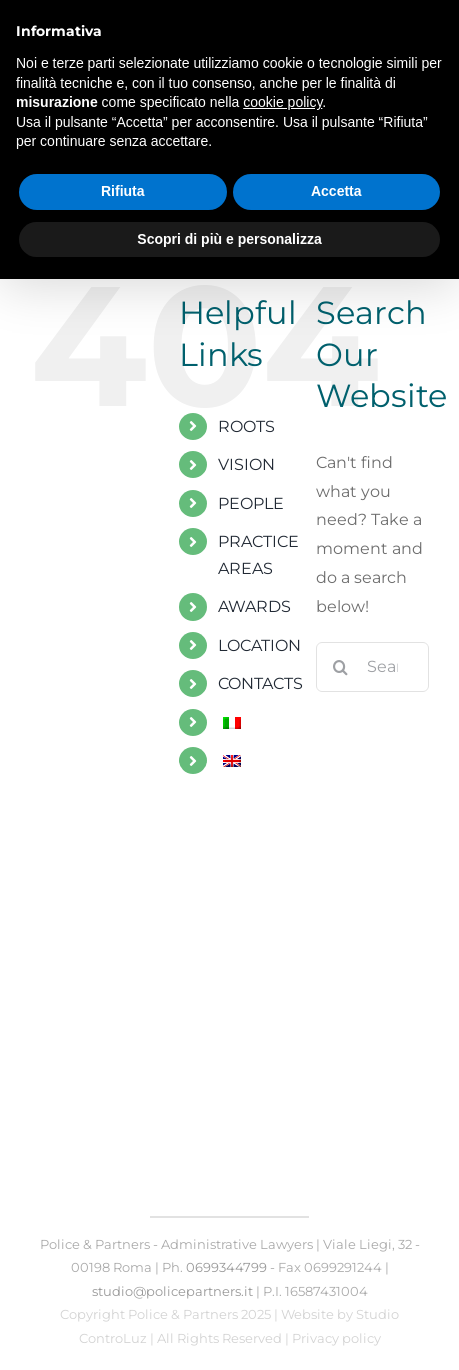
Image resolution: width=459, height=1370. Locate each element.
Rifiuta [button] (123, 191)
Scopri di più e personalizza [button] (229, 239)
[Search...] (372, 667)
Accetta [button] (336, 191)
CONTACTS (260, 683)
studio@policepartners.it (172, 1291)
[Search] (341, 667)
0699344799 (226, 1267)
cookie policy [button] (282, 102)
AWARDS (254, 606)
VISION (246, 464)
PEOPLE (251, 503)
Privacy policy (336, 1338)
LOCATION (259, 645)
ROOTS (246, 426)
